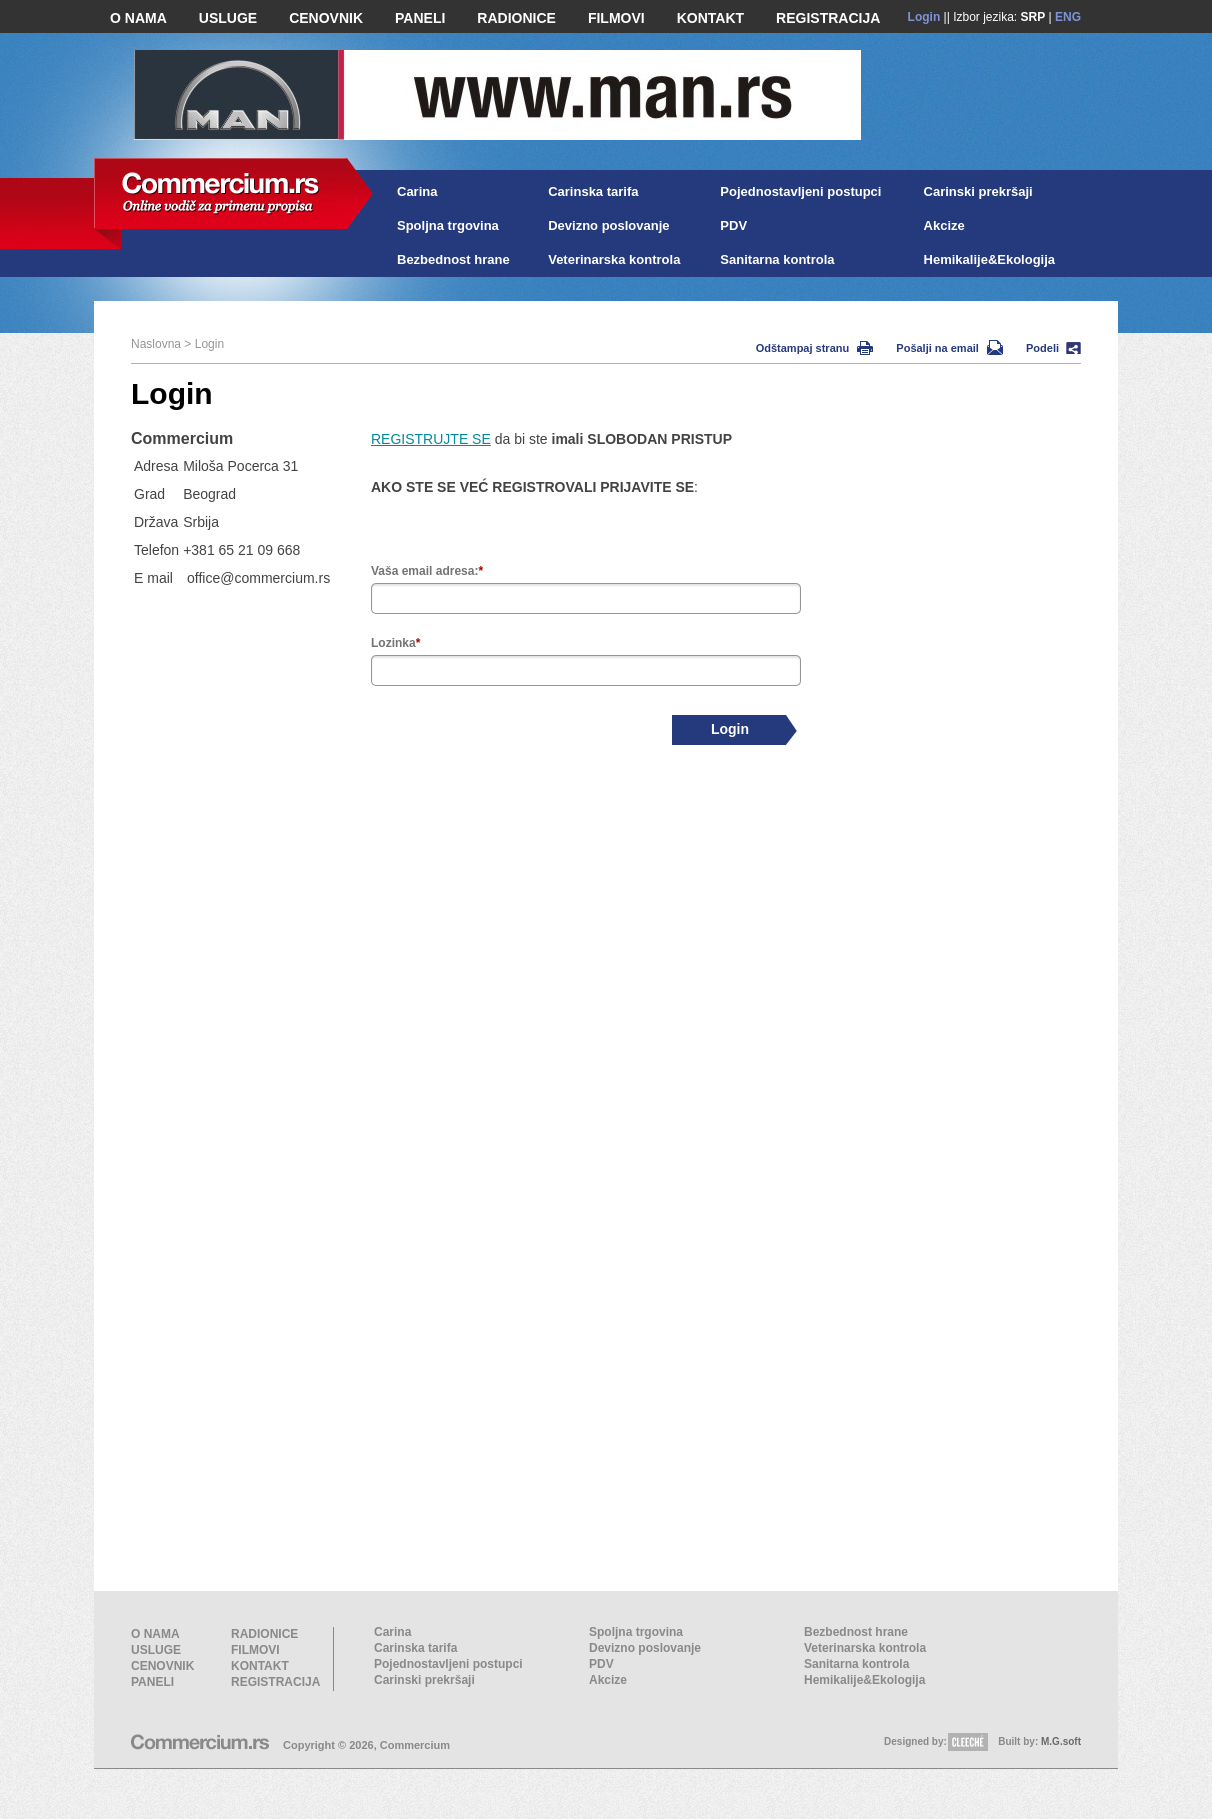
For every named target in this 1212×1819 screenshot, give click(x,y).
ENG (1068, 17)
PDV (733, 225)
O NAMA (138, 18)
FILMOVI (616, 18)
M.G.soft (1061, 1741)
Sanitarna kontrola (777, 259)
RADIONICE (516, 18)
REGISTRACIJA (828, 18)
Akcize (944, 225)
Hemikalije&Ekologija (990, 259)
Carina (417, 191)
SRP (1033, 17)
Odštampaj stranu (815, 348)
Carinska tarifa (593, 191)
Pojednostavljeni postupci (800, 191)
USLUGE (228, 18)
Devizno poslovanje (608, 225)
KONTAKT (710, 18)
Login (924, 17)
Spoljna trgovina (448, 225)
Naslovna (156, 344)
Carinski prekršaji (978, 191)
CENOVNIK (326, 18)
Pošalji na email (949, 348)
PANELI (420, 18)
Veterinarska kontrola (614, 259)
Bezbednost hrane (453, 259)
